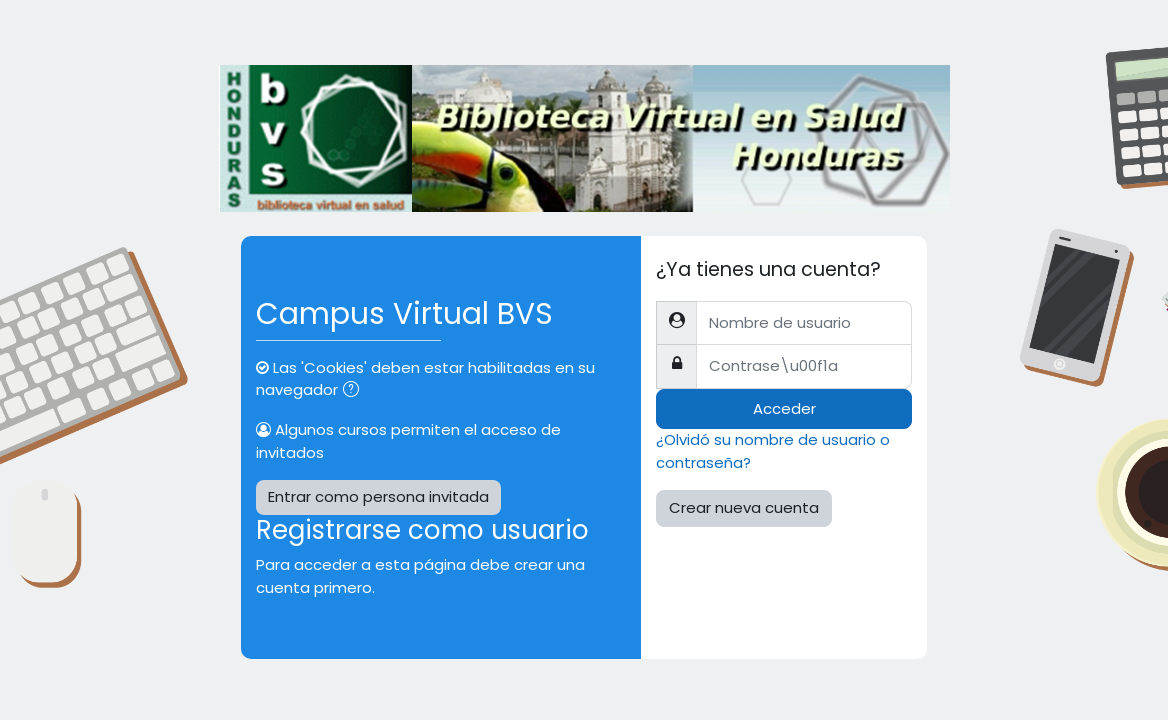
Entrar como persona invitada (378, 496)
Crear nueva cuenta (744, 507)
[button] (355, 391)
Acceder (784, 408)
